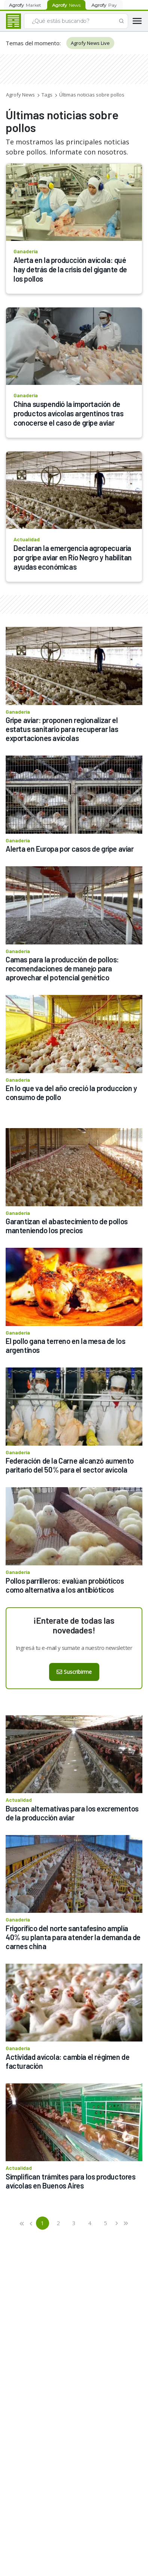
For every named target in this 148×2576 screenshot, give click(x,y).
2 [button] (58, 2223)
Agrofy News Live (90, 43)
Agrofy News (20, 95)
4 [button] (89, 2223)
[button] (22, 2223)
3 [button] (74, 2223)
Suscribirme (74, 1671)
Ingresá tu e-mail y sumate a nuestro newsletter (74, 1647)
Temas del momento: (33, 43)
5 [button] (105, 2223)
